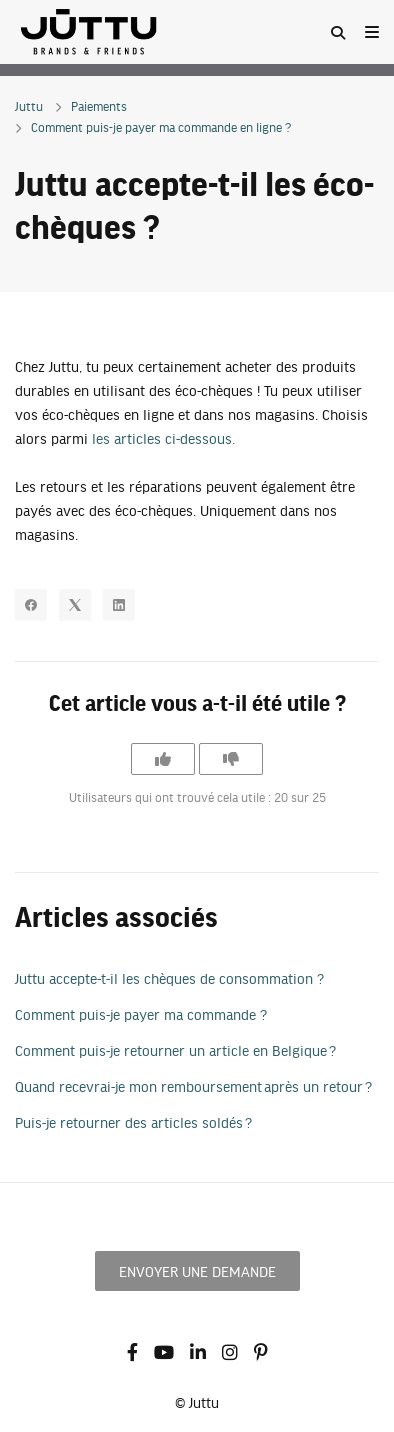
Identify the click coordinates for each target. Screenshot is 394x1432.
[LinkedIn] (119, 605)
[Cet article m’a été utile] (163, 759)
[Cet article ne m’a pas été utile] (231, 759)
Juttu (29, 106)
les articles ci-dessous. (163, 438)
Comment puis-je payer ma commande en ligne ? (161, 127)
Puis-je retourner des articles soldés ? (133, 1122)
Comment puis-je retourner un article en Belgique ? (175, 1050)
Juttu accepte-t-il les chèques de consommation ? (169, 978)
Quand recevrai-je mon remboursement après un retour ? (193, 1086)
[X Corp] (75, 605)
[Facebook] (31, 605)
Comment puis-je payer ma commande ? (141, 1014)
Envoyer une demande (197, 1271)
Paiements (99, 106)
